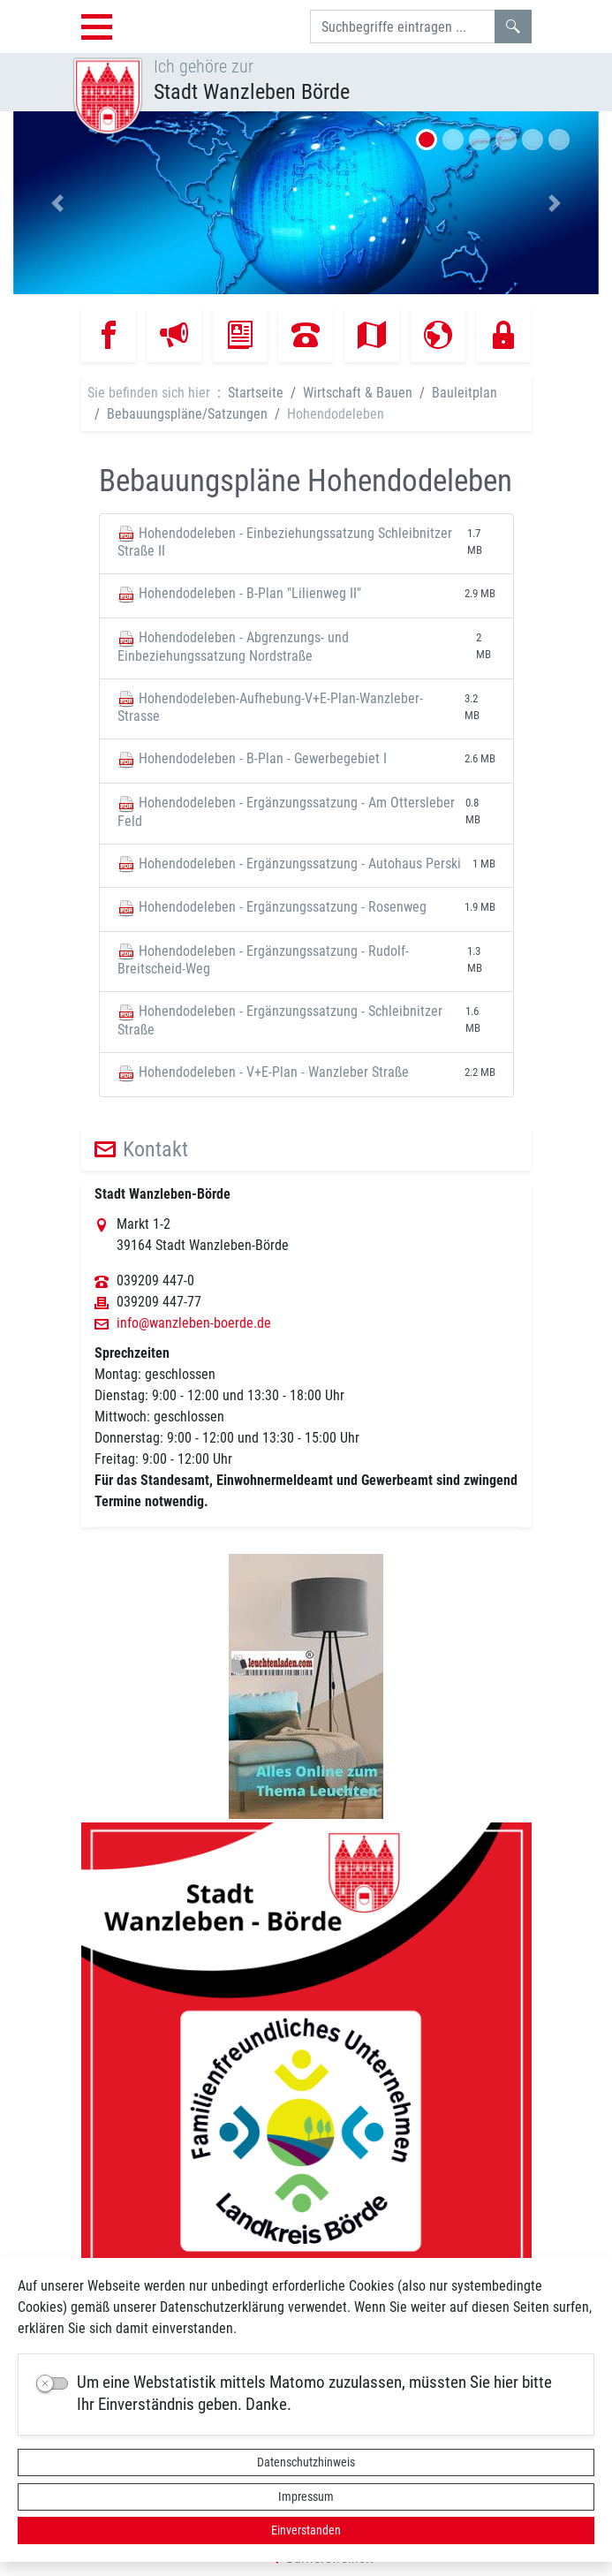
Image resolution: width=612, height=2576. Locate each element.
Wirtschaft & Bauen (357, 392)
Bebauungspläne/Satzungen (187, 413)
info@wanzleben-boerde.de (194, 1323)
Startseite (255, 392)
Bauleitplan (464, 392)
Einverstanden (306, 2530)
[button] (57, 202)
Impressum (306, 2496)
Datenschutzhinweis (306, 2462)
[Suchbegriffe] (402, 26)
